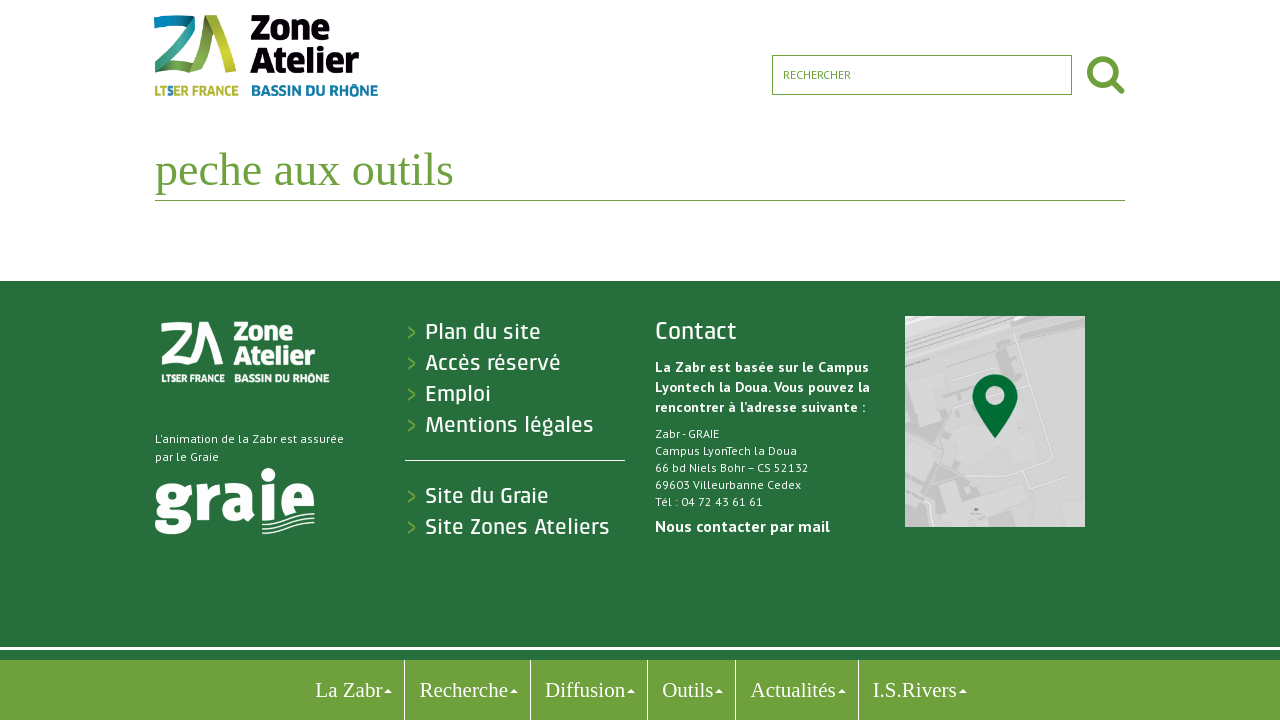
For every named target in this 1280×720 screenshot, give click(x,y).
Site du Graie (487, 496)
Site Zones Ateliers (517, 527)
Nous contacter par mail (742, 526)
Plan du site (483, 332)
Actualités (792, 690)
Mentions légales (509, 425)
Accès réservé (493, 363)
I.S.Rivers (915, 690)
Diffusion (585, 690)
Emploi (458, 394)
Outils (687, 690)
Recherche (463, 690)
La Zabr (348, 690)
